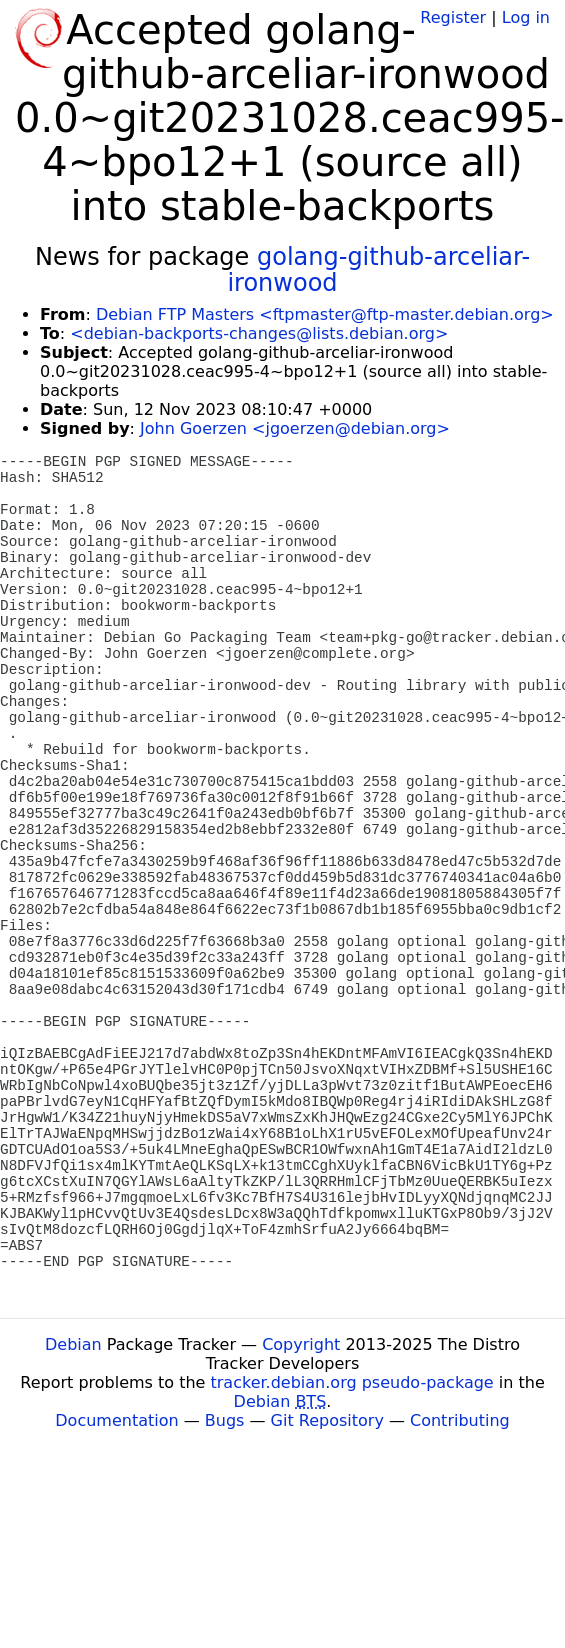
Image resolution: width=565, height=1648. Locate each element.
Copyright (301, 1344)
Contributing (460, 1420)
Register (453, 17)
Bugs (225, 1420)
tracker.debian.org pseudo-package (352, 1382)
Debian (73, 1344)
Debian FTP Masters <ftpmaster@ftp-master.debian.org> (325, 314)
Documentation (116, 1420)
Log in (526, 17)
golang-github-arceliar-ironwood (378, 270)
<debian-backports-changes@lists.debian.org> (259, 333)
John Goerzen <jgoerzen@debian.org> (295, 428)
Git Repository (327, 1420)
